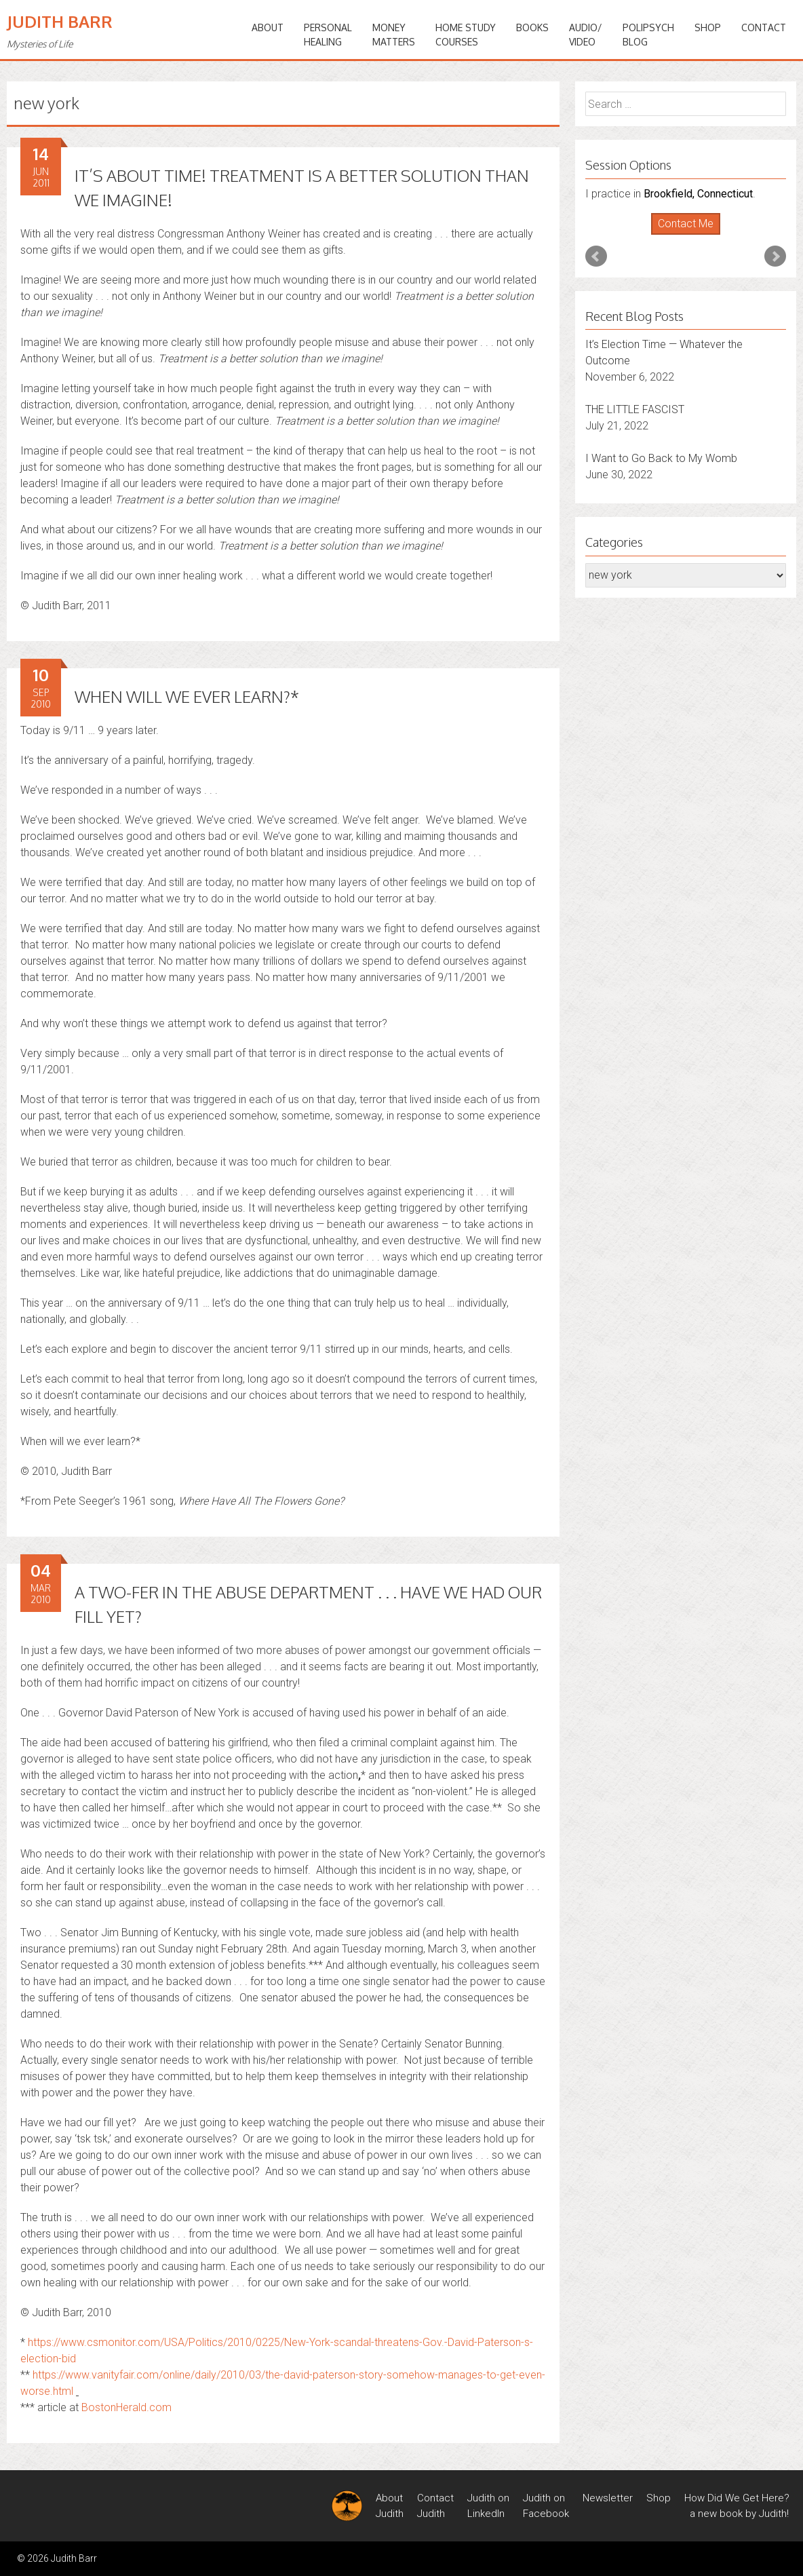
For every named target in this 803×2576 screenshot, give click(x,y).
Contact (763, 27)
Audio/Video (585, 34)
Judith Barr (60, 21)
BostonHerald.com (126, 2407)
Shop (707, 27)
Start (681, 235)
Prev (596, 256)
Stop (691, 235)
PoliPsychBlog (648, 34)
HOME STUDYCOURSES (465, 34)
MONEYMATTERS (393, 34)
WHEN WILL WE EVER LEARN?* (187, 696)
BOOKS (532, 27)
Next (775, 256)
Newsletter (608, 2498)
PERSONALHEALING (328, 34)
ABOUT (267, 27)
